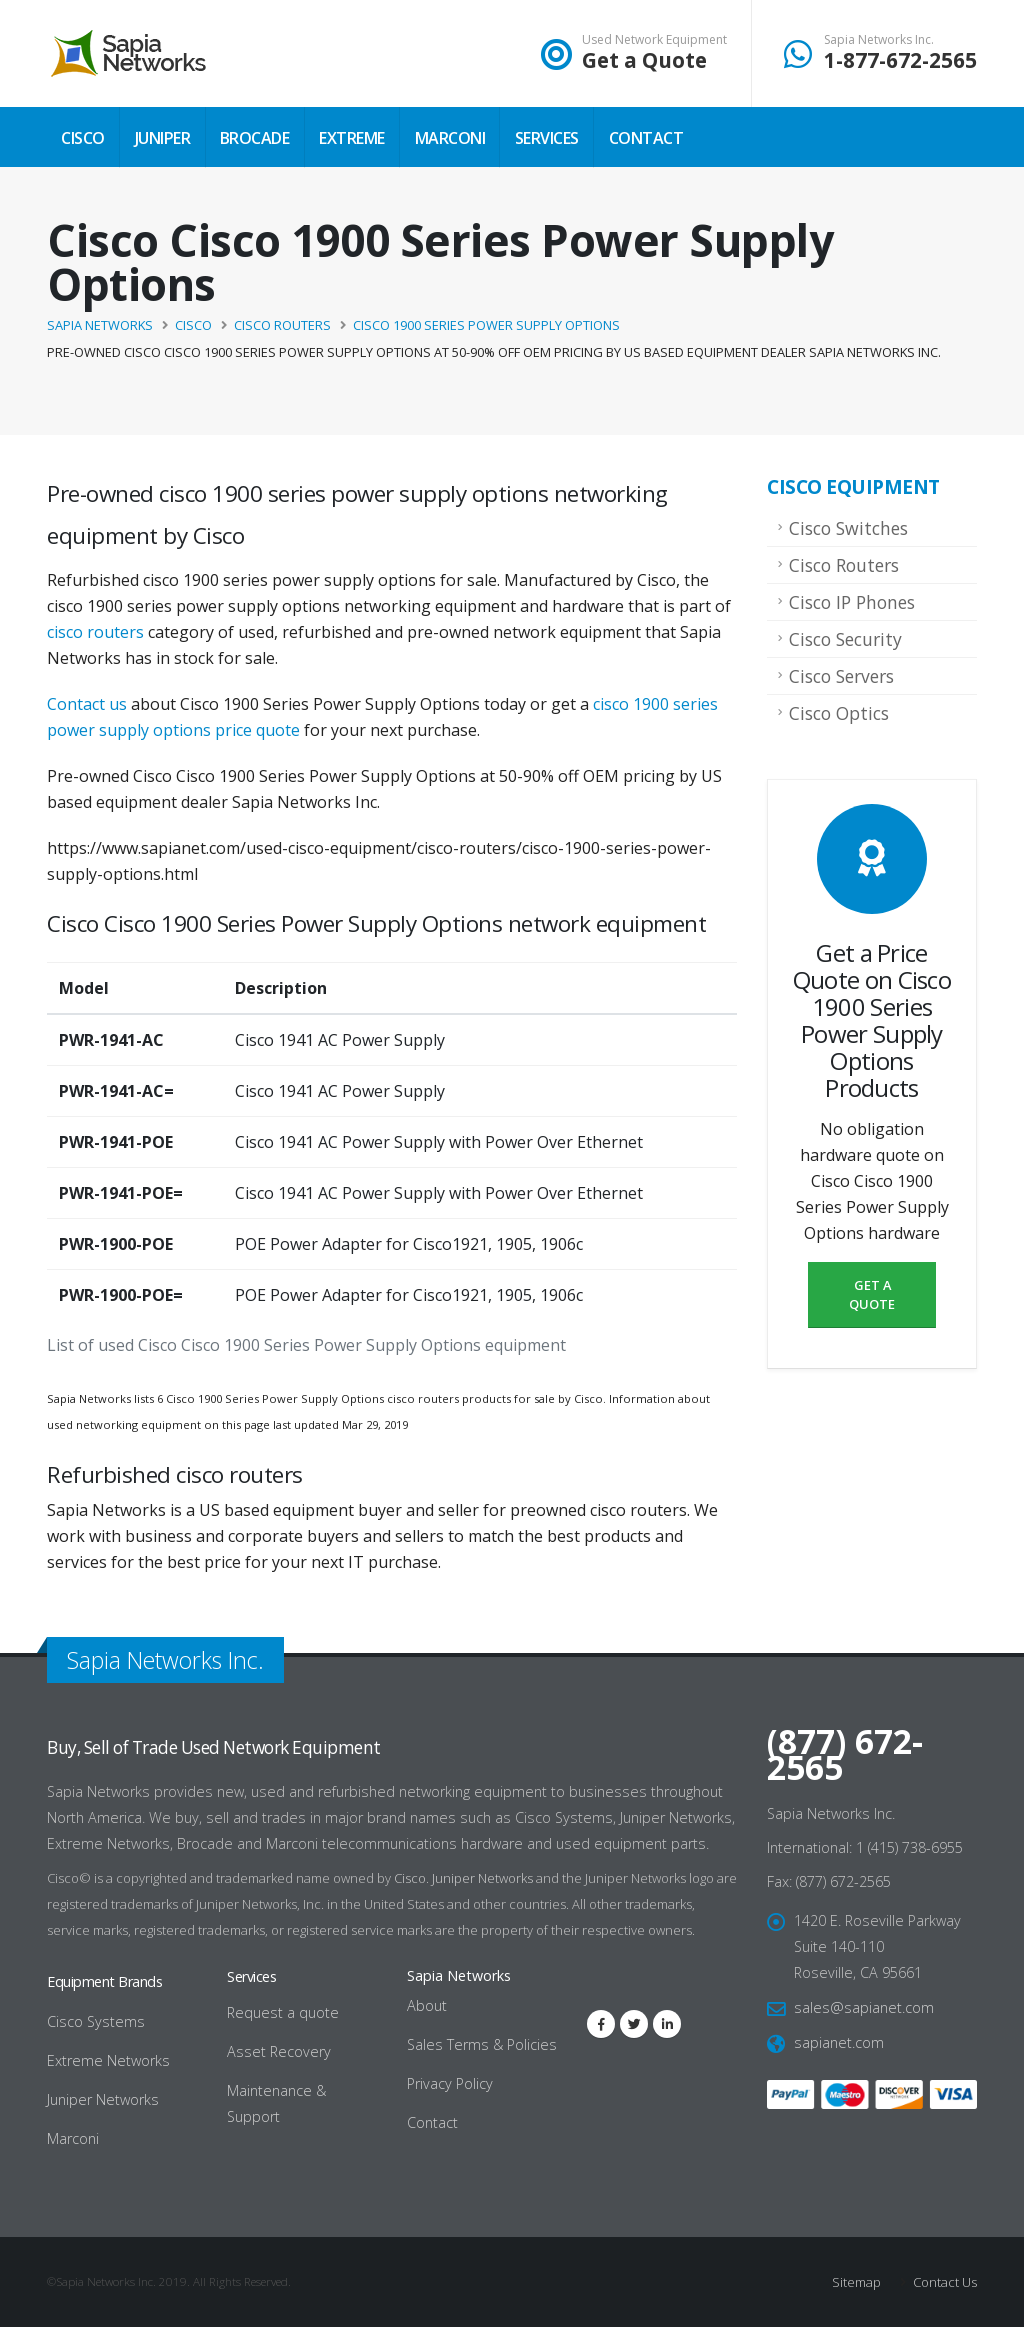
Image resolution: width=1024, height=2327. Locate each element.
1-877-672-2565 (900, 60)
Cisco (83, 138)
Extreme (352, 138)
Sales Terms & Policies (482, 2044)
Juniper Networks (482, 1878)
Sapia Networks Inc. (879, 40)
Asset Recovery (279, 2051)
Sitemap (856, 2282)
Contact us (87, 704)
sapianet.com (839, 2042)
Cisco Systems (96, 2021)
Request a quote (283, 2012)
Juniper (163, 138)
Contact (646, 138)
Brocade (255, 138)
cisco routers (95, 632)
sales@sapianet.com (864, 2007)
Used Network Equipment (654, 40)
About (427, 2005)
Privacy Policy (450, 2083)
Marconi (450, 138)
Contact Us (943, 2282)
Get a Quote (644, 60)
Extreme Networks (108, 2060)
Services (547, 138)
